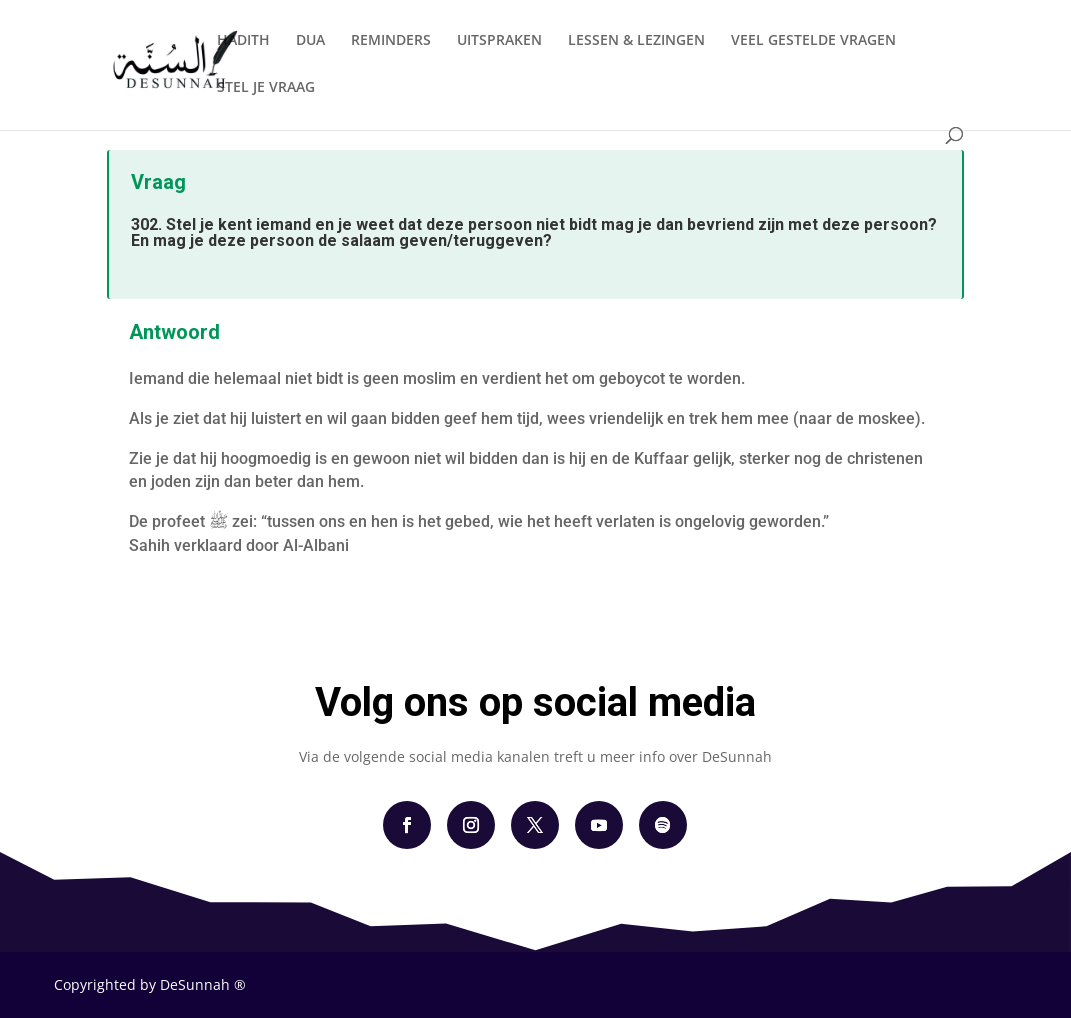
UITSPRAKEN (499, 41)
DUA (310, 41)
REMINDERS (391, 41)
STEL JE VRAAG (266, 88)
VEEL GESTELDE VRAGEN (813, 41)
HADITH (243, 41)
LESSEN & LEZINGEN (636, 41)
